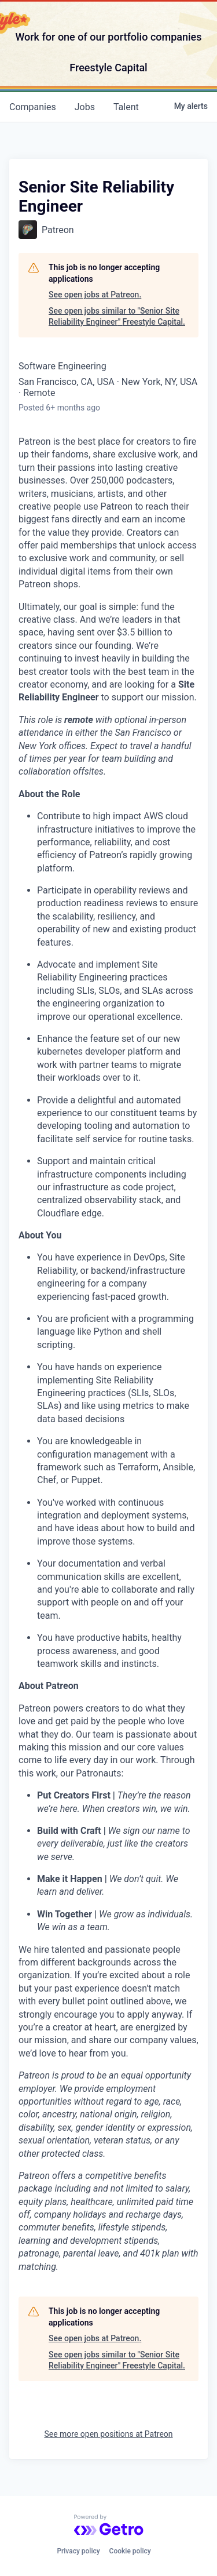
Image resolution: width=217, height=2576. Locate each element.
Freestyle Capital (108, 67)
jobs (85, 106)
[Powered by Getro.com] (109, 2525)
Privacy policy (78, 2551)
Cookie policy (130, 2551)
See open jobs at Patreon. (95, 294)
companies (32, 106)
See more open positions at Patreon (108, 2434)
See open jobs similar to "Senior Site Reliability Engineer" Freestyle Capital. (117, 316)
